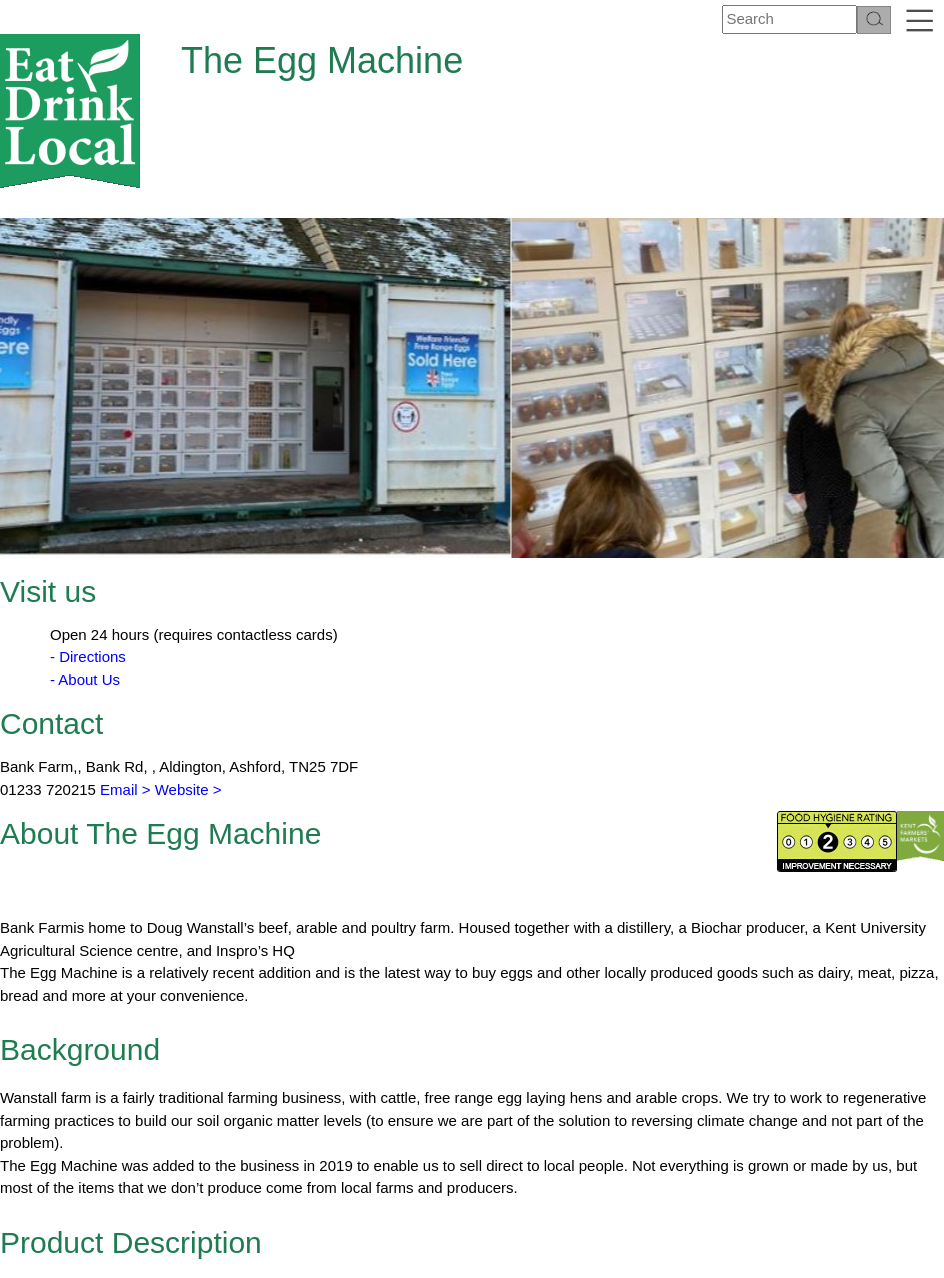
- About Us (85, 549)
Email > (123, 659)
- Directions (88, 526)
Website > (188, 659)
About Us (313, 1243)
